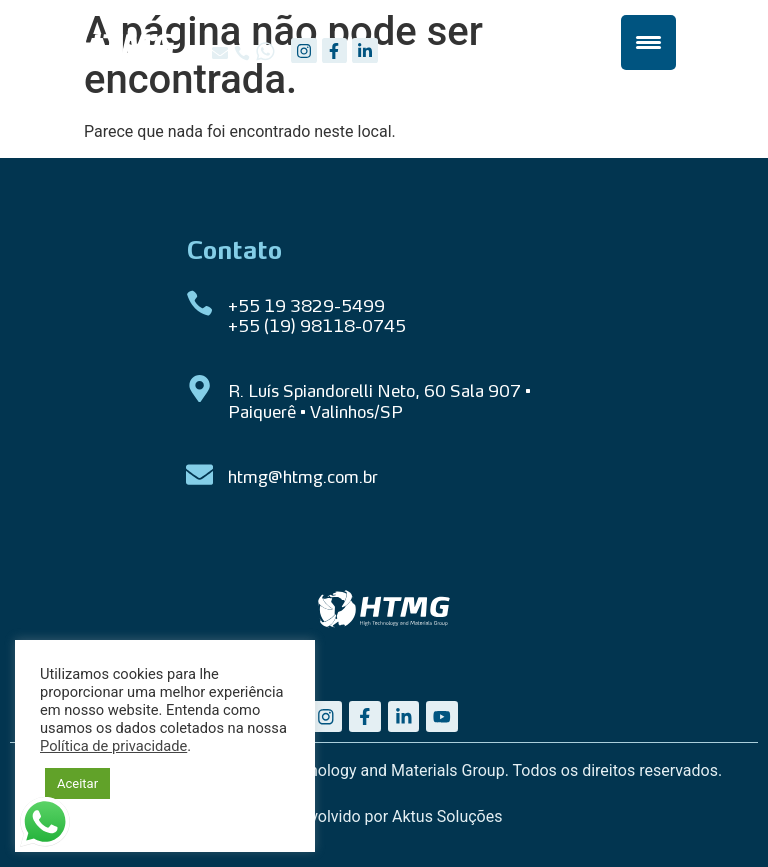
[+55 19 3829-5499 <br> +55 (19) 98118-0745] (199, 303)
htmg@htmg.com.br (303, 479)
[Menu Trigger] (648, 42)
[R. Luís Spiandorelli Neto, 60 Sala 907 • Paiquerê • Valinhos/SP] (199, 388)
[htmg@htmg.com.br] (199, 474)
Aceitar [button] (77, 783)
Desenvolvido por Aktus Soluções (384, 816)
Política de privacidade (113, 746)
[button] (220, 53)
